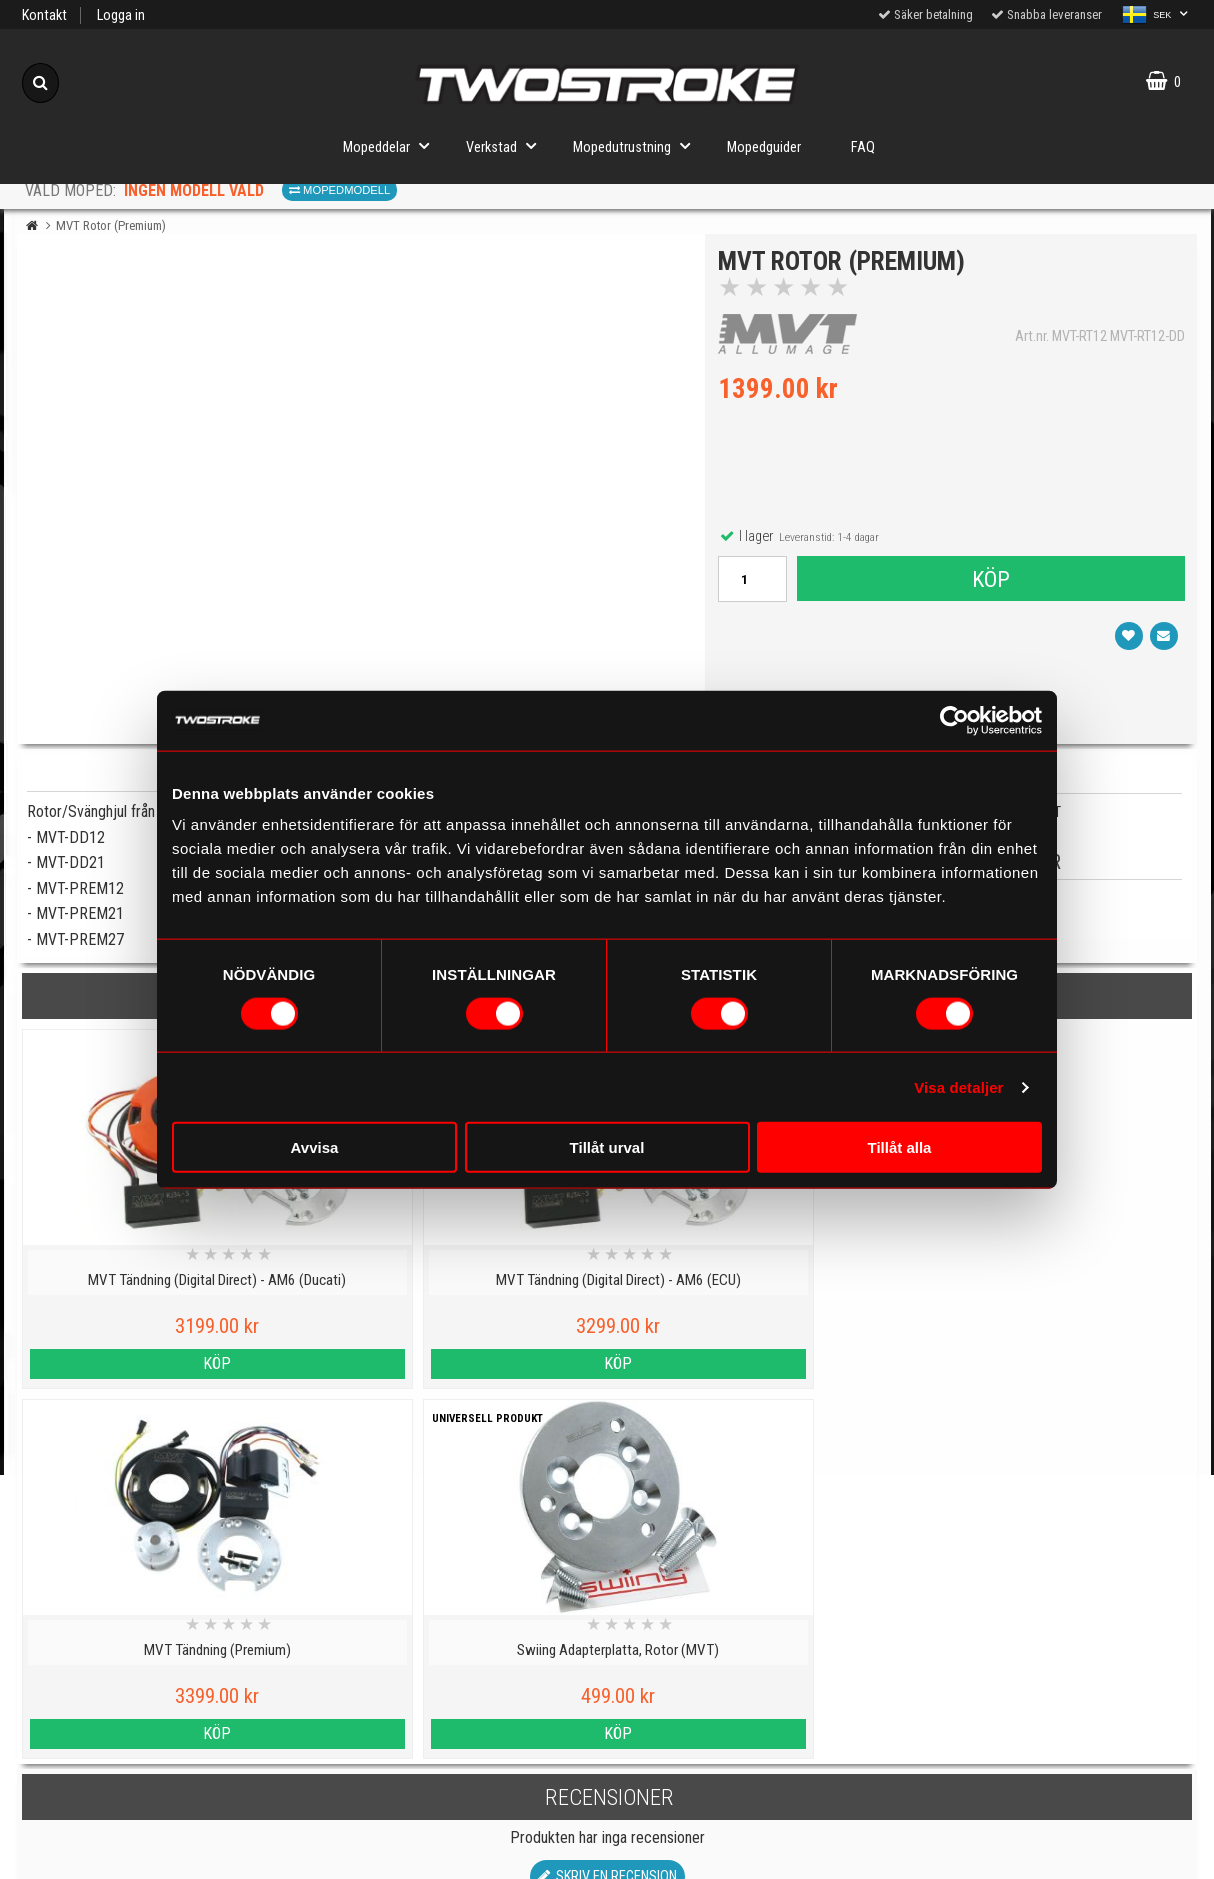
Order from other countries (459, 1806)
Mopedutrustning (637, 145)
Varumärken (164, 1806)
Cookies (164, 1760)
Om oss (754, 1765)
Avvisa (315, 1147)
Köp (990, 582)
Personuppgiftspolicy (164, 1668)
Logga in (121, 15)
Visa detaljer (958, 1086)
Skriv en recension (607, 1506)
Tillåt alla (900, 1147)
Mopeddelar (392, 145)
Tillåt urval (607, 1147)
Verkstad (507, 145)
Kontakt (44, 15)
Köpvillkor (164, 1852)
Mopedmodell (339, 190)
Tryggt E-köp (459, 1760)
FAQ (863, 147)
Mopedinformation (459, 1714)
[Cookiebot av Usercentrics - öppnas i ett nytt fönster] (954, 720)
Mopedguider (764, 147)
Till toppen (607, 1587)
